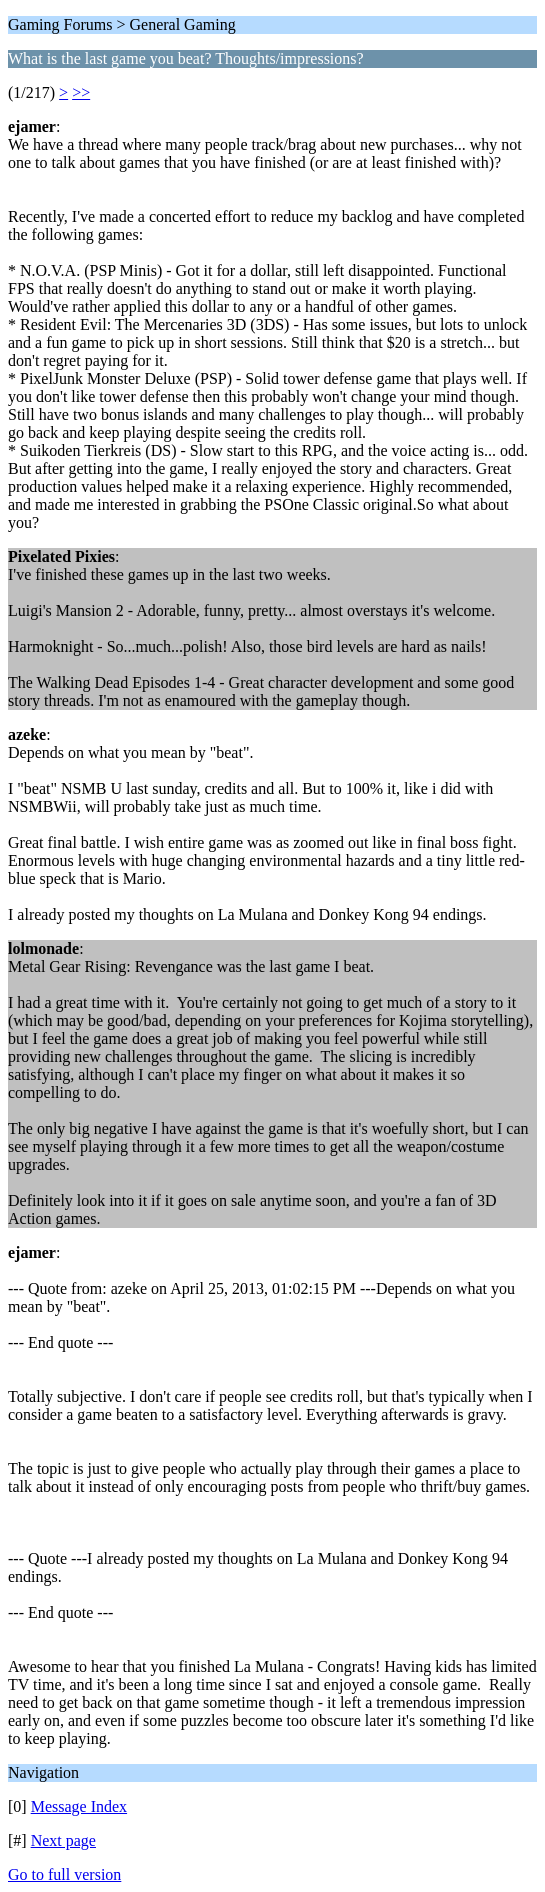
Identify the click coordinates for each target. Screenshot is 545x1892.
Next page (63, 1840)
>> (81, 92)
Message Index (79, 1806)
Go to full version (64, 1874)
